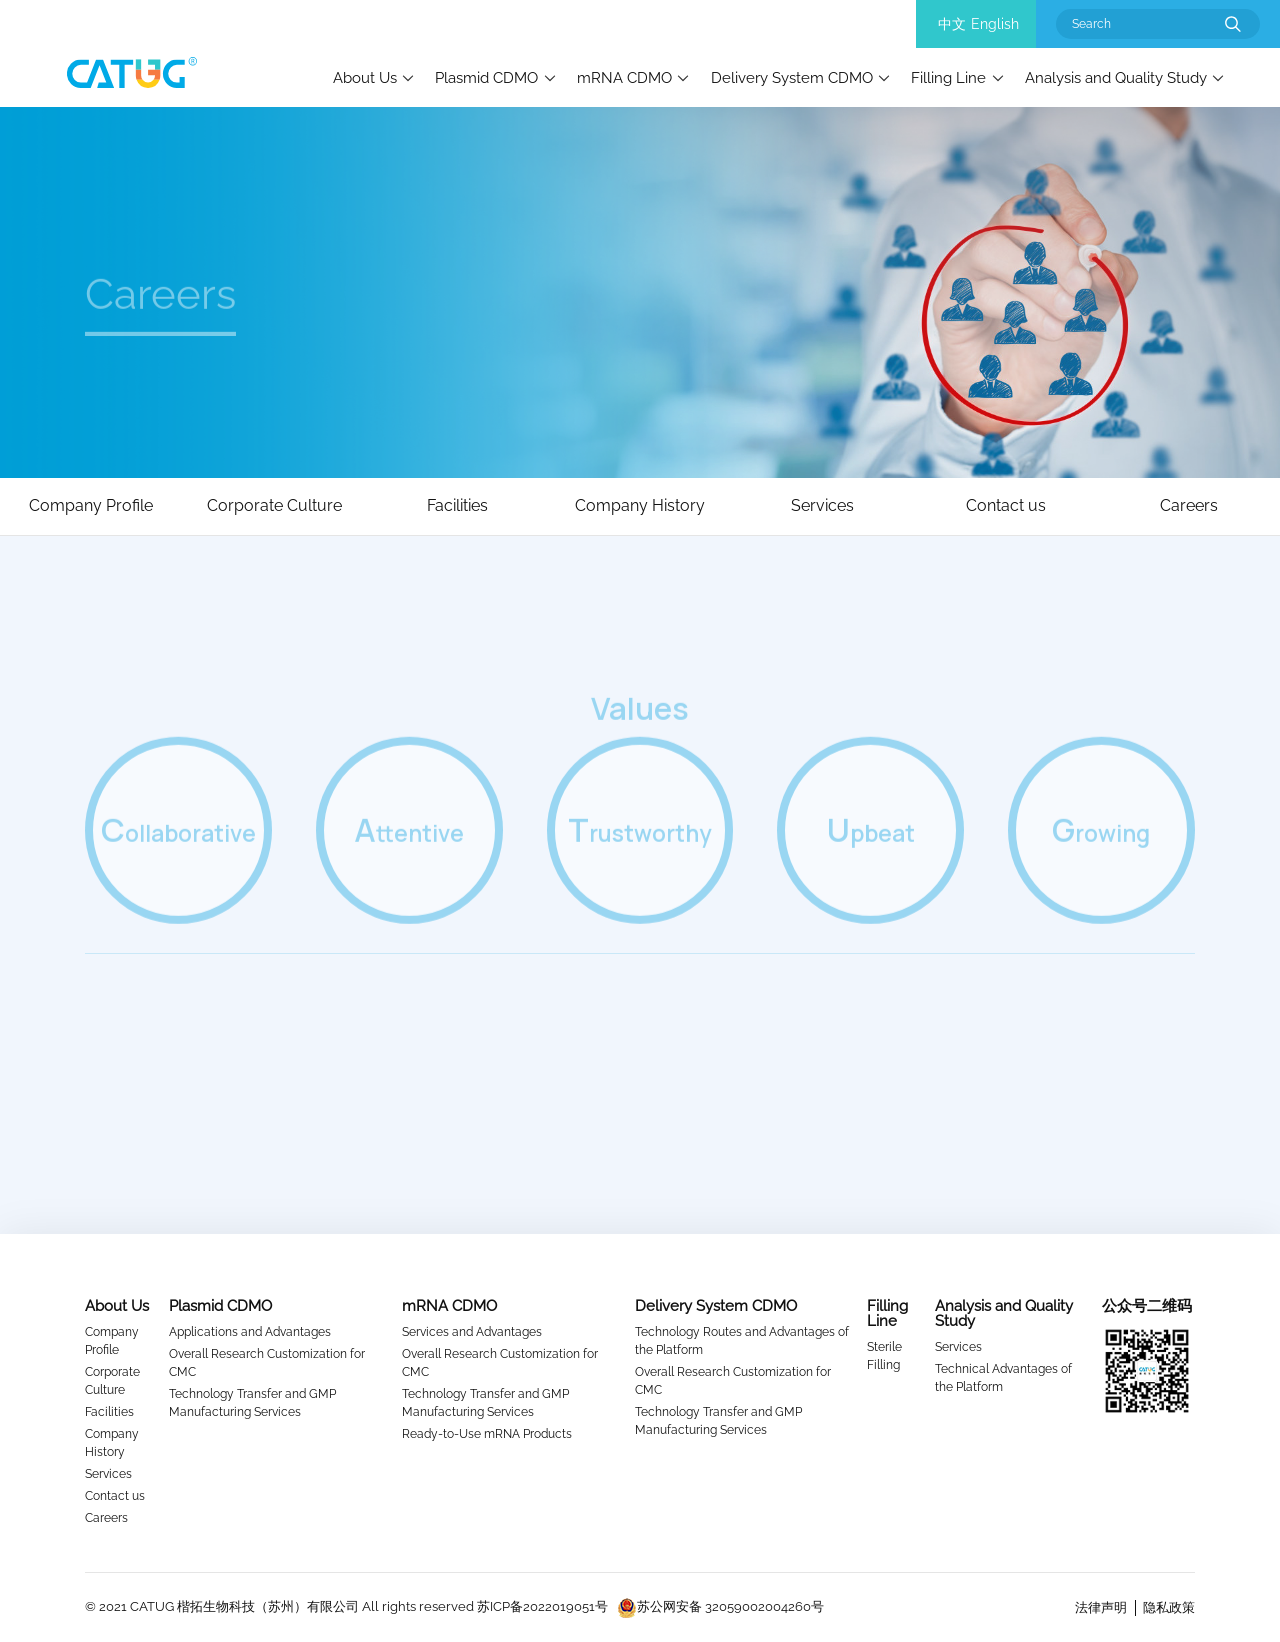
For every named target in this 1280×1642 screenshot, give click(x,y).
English (995, 24)
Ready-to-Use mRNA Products (487, 1434)
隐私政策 (1169, 1607)
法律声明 (1101, 1607)
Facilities (109, 1412)
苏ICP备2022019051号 (542, 1606)
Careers (106, 1518)
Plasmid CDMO (486, 77)
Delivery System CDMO (792, 77)
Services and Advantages (472, 1332)
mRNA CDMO (624, 77)
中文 (952, 24)
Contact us (115, 1496)
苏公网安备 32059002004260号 (720, 1606)
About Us (365, 77)
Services (108, 1474)
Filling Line (948, 77)
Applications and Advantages (250, 1332)
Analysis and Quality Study (1116, 77)
